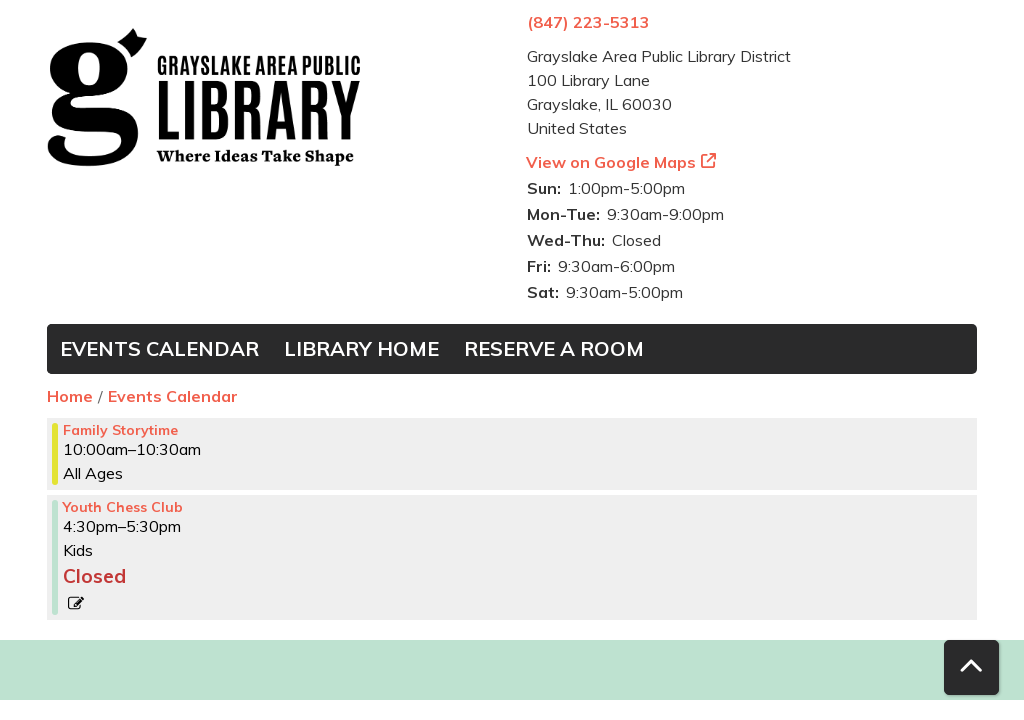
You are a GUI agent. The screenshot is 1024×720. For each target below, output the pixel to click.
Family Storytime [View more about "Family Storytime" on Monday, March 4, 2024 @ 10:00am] (120, 430)
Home (70, 396)
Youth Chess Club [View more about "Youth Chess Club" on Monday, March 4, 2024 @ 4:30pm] (123, 507)
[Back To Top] (971, 667)
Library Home (361, 348)
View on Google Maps (611, 162)
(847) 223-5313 (588, 22)
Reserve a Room (554, 348)
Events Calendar (159, 348)
